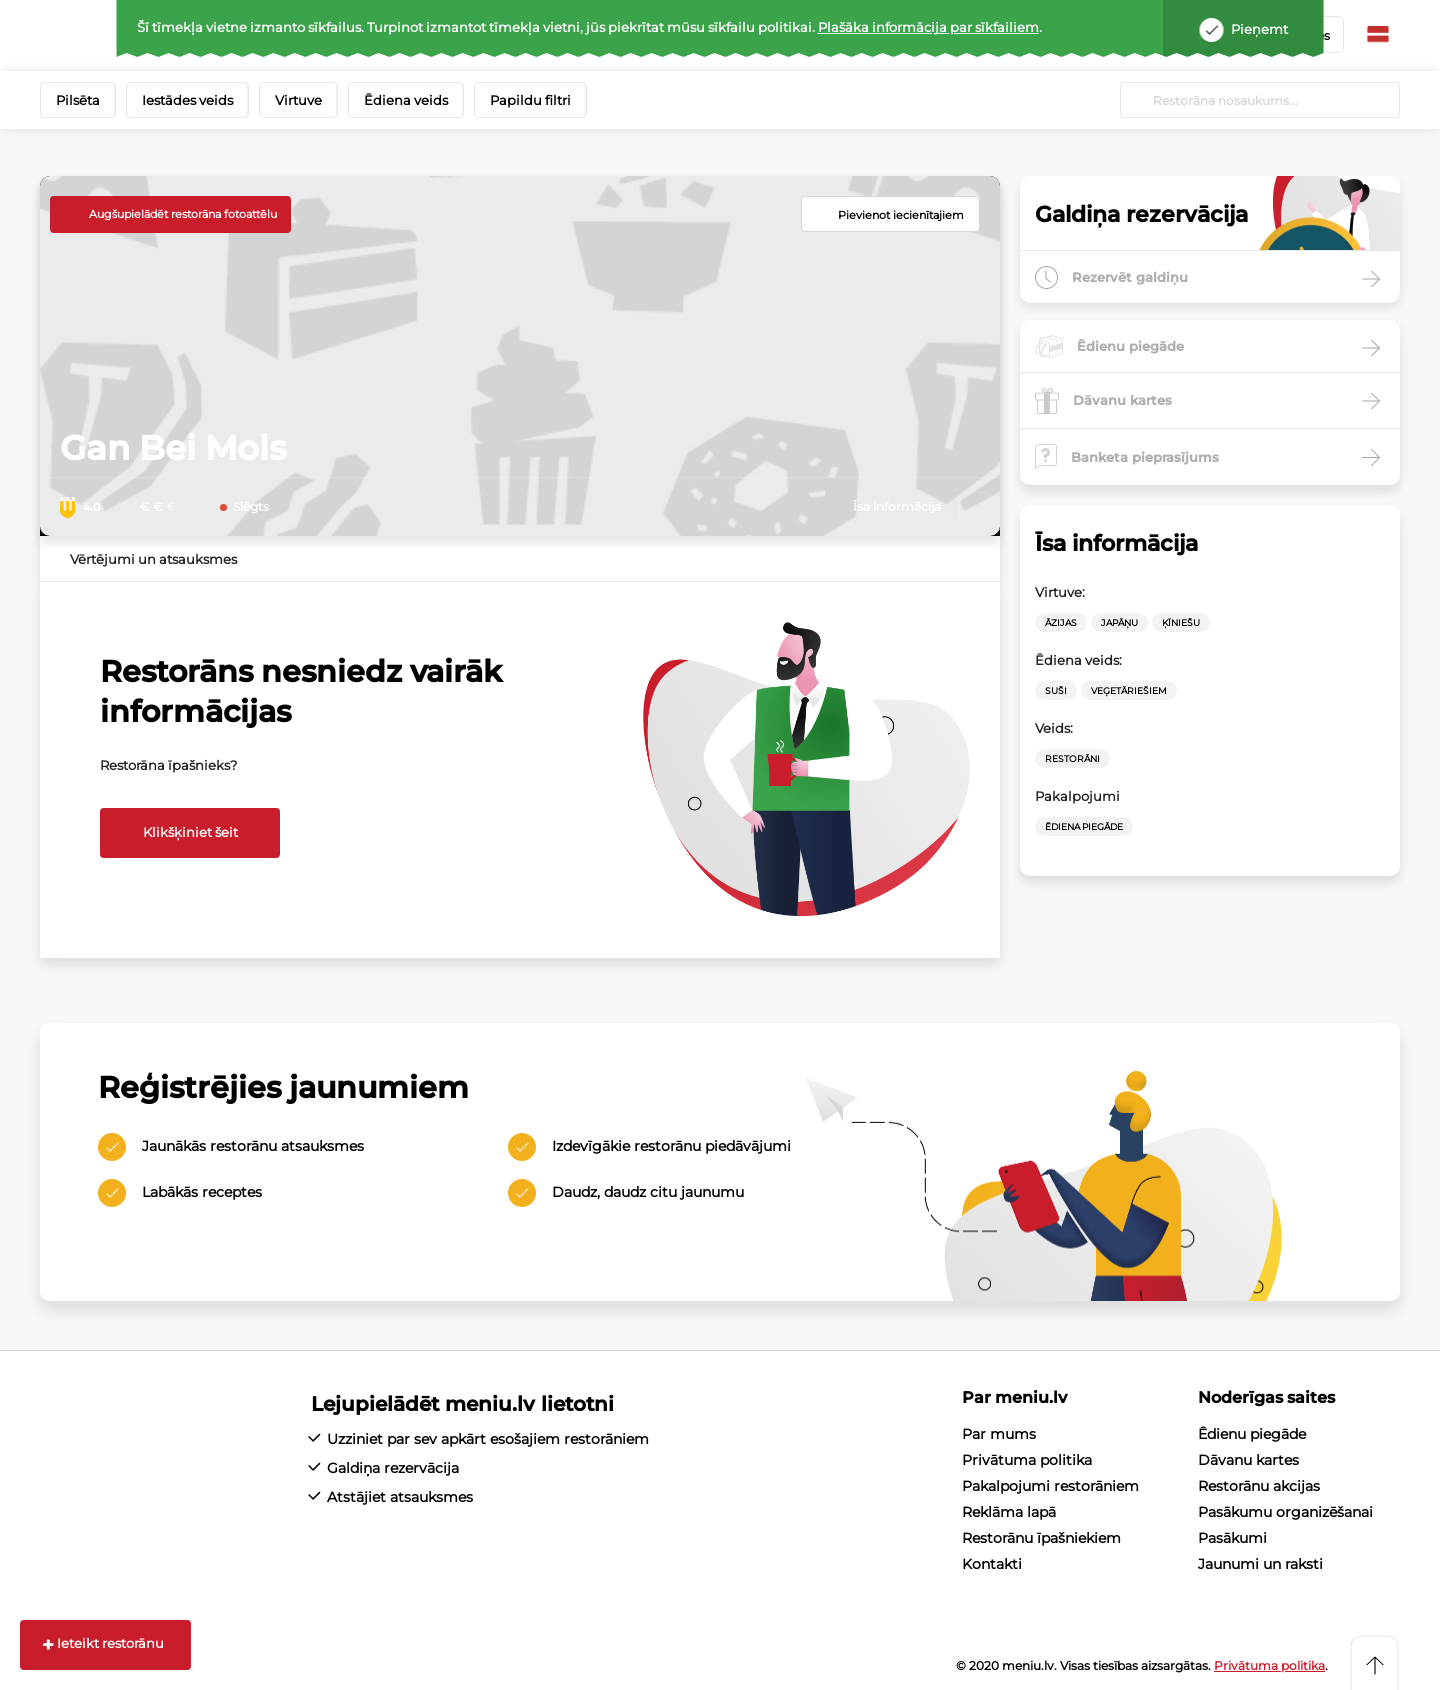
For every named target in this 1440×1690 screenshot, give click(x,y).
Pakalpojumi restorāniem (1050, 1486)
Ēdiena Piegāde (1084, 826)
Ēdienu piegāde (1252, 1434)
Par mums (999, 1434)
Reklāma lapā (1009, 1512)
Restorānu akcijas (1259, 1486)
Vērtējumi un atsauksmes (153, 559)
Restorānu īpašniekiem (1041, 1538)
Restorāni (1072, 758)
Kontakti (992, 1564)
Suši (1056, 690)
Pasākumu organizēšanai (1285, 1512)
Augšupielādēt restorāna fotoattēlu (183, 214)
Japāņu (1119, 622)
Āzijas (1061, 622)
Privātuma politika (1027, 1460)
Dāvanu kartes (1248, 1460)
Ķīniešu (1181, 622)
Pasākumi (1232, 1538)
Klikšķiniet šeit (190, 832)
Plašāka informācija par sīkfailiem (928, 27)
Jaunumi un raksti (1260, 1564)
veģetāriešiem (1129, 690)
